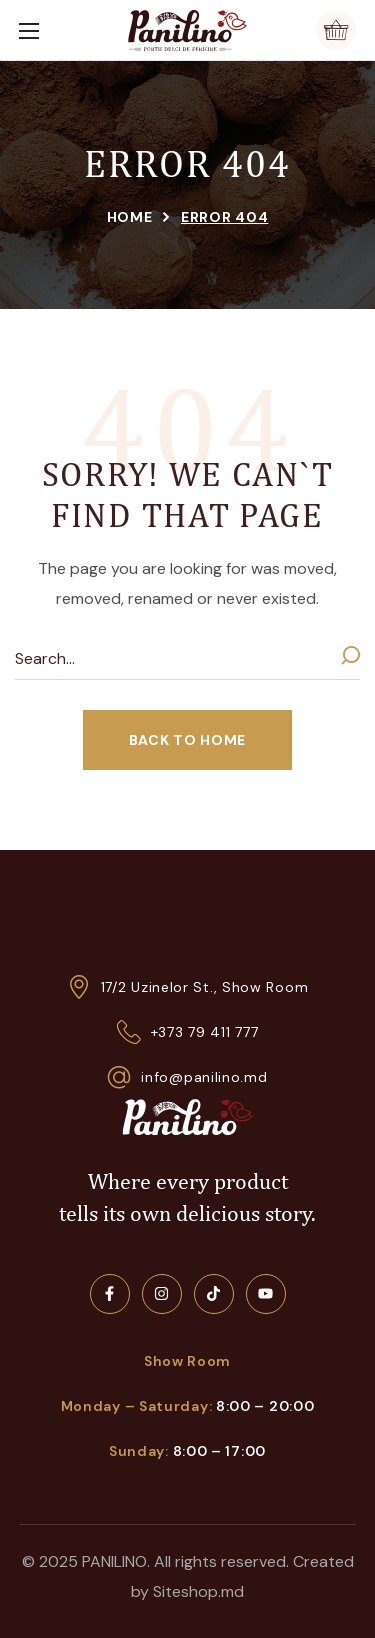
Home (130, 217)
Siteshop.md (198, 1591)
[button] (336, 30)
